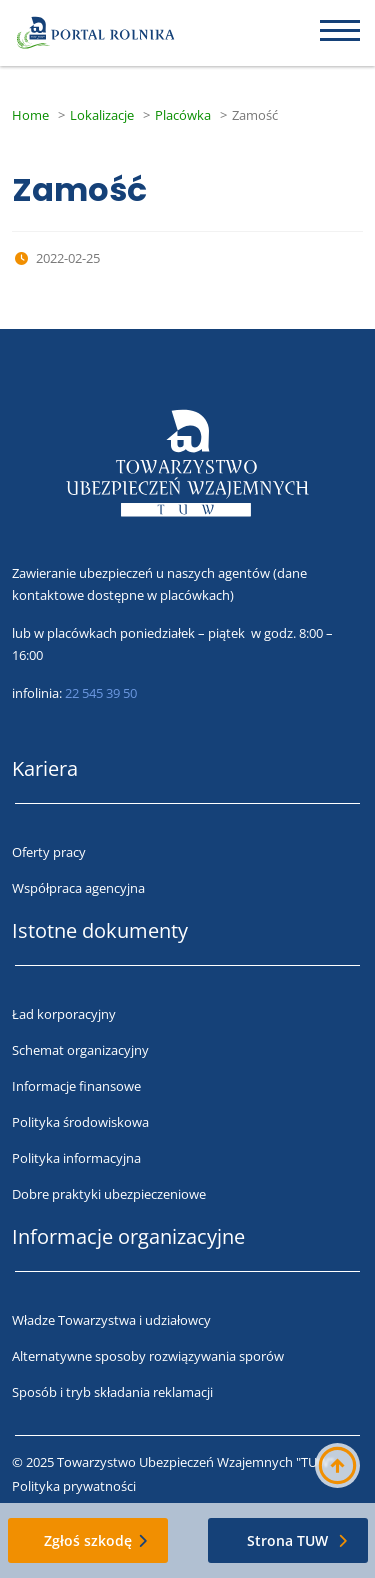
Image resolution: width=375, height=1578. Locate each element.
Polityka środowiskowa (80, 1122)
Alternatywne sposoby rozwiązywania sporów (148, 1356)
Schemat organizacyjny (80, 1050)
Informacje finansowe (76, 1086)
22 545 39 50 (101, 693)
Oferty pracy (49, 852)
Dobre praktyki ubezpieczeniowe (109, 1194)
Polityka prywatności (74, 1486)
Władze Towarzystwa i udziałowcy (111, 1320)
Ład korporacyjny (64, 1014)
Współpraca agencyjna (78, 888)
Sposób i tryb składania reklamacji (112, 1392)
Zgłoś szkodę (88, 1540)
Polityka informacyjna (76, 1158)
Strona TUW (287, 1540)
